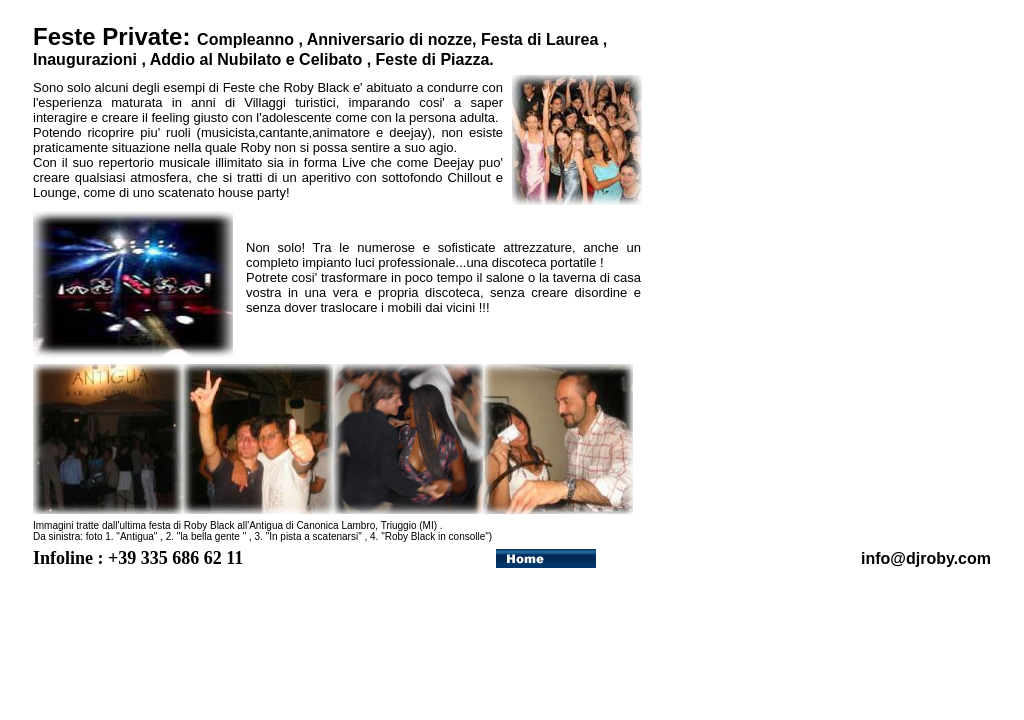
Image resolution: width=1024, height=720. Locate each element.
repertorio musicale (154, 162)
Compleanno (245, 39)
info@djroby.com (926, 558)
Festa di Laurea (539, 39)
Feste (239, 87)
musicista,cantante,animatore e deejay (314, 132)
